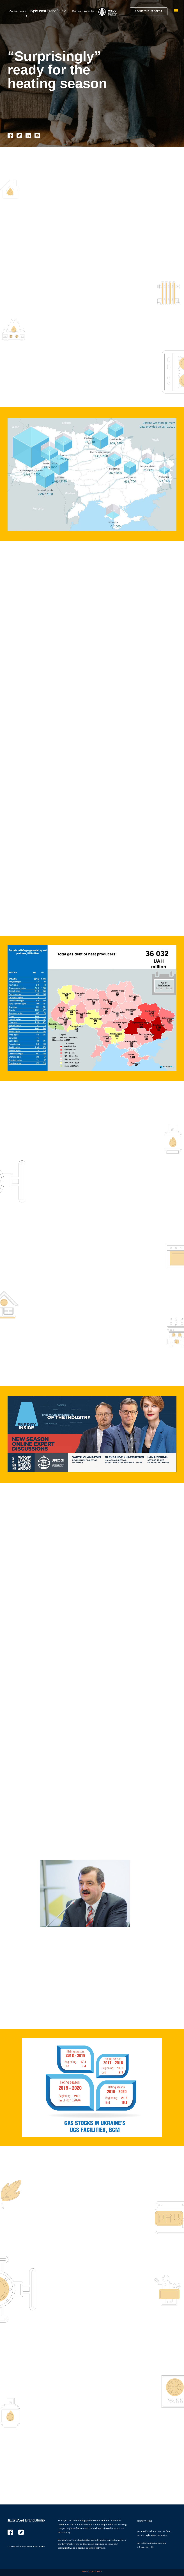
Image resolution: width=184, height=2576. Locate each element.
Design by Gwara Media (92, 2571)
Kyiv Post (67, 2520)
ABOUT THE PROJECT (148, 11)
